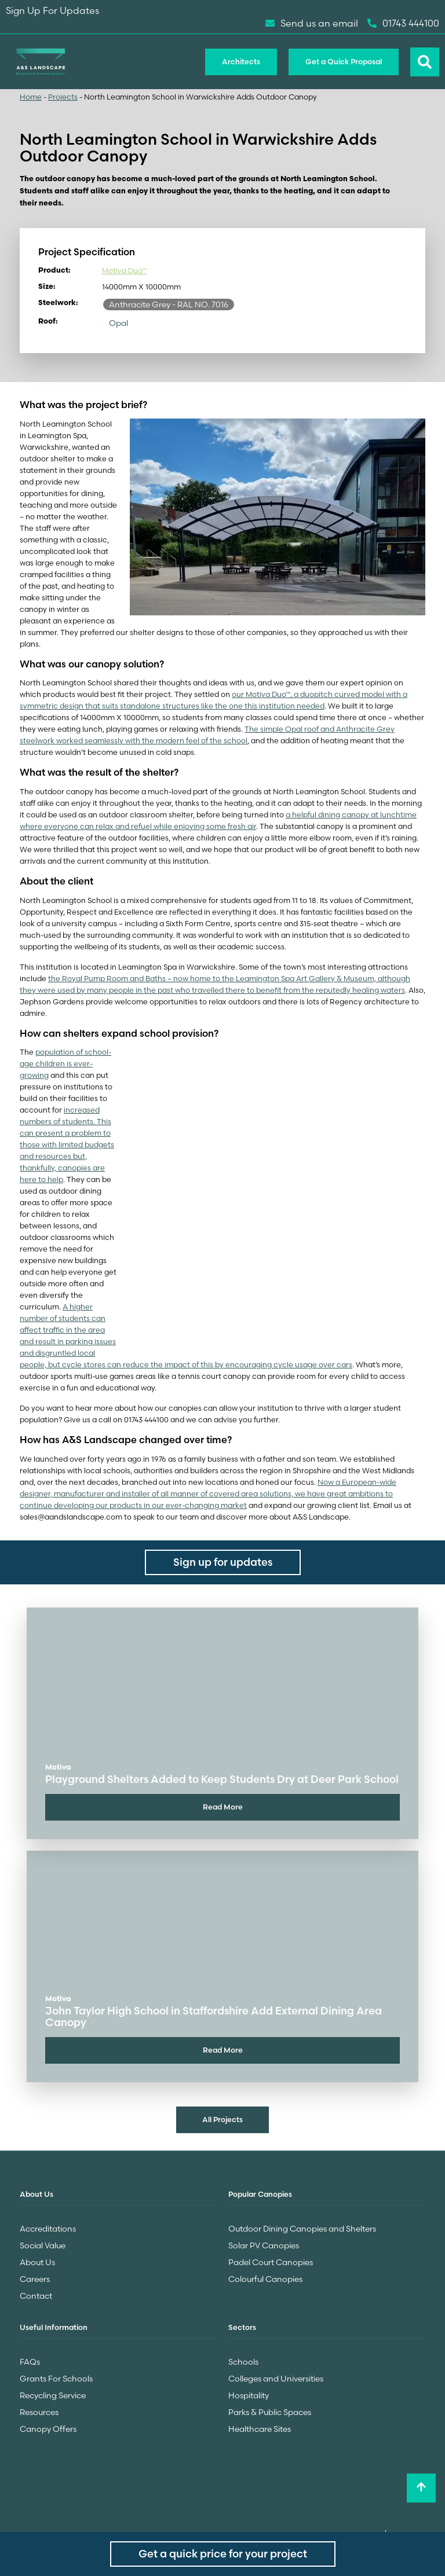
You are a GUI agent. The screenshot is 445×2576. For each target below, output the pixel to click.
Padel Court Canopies (270, 2262)
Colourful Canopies (265, 2279)
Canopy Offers (48, 2429)
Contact (36, 2296)
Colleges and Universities (275, 2378)
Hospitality (248, 2395)
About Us (37, 2262)
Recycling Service (53, 2395)
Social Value (42, 2245)
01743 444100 (403, 23)
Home (31, 97)
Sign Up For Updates (52, 10)
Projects (63, 97)
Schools (243, 2362)
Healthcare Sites (259, 2429)
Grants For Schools (56, 2378)
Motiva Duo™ (124, 270)
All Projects (222, 2119)
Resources (39, 2412)
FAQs (30, 2362)
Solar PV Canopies (263, 2245)
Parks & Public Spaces (269, 2412)
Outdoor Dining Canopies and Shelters (302, 2228)
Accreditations (48, 2228)
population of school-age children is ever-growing (65, 1064)
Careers (35, 2279)
